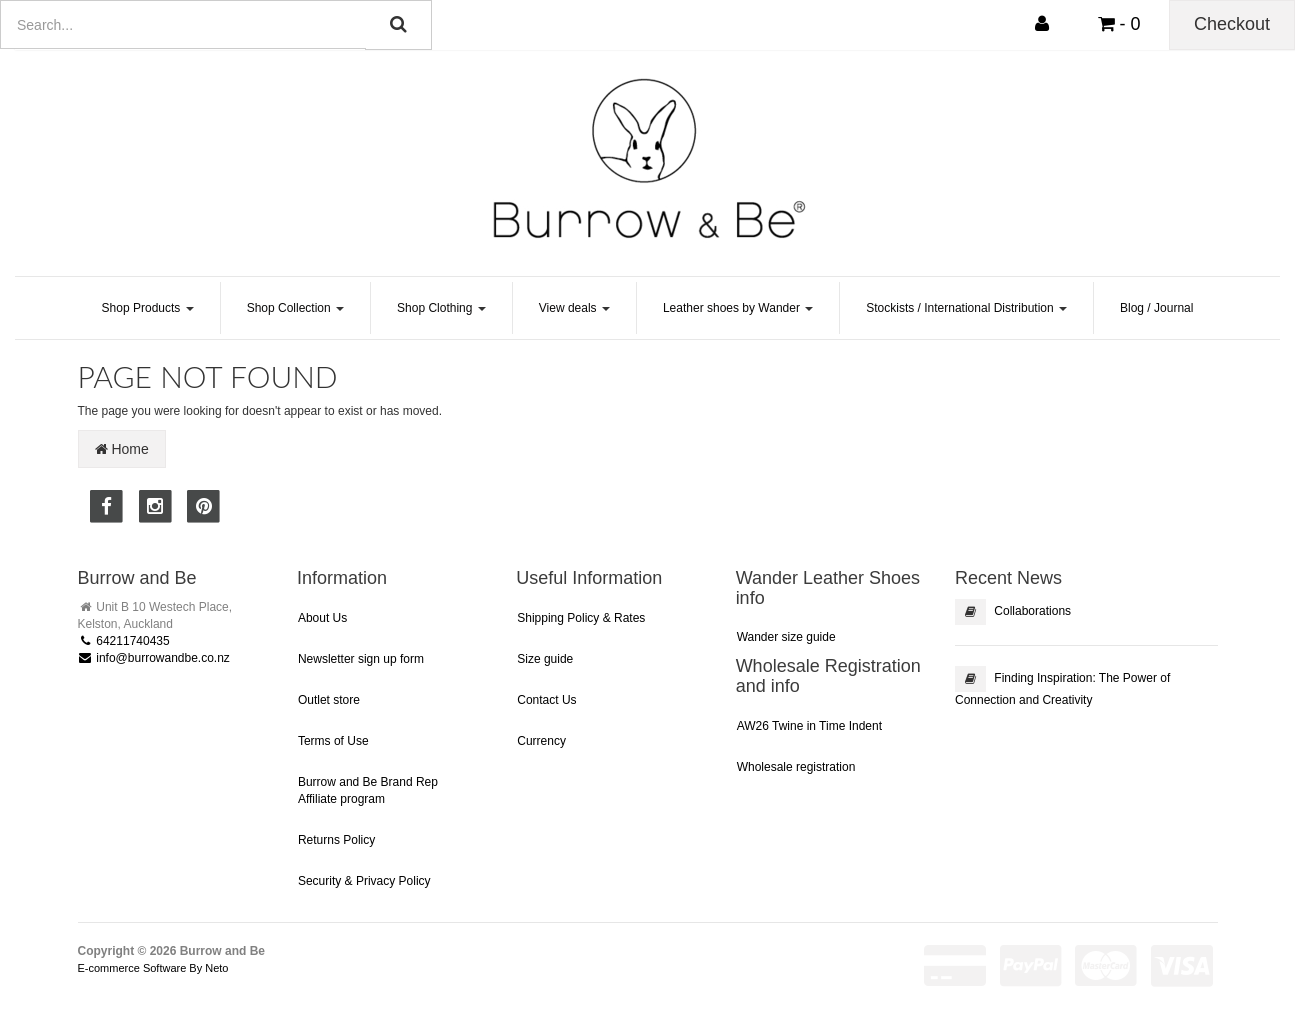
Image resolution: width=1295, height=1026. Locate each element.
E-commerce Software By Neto (153, 968)
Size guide (545, 659)
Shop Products (148, 308)
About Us (322, 618)
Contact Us (546, 700)
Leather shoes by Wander (738, 308)
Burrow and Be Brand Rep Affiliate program (368, 790)
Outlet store (329, 700)
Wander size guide (786, 637)
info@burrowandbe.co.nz (154, 658)
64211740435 (124, 641)
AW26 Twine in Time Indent (809, 726)
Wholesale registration (796, 767)
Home (122, 449)
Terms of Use (333, 741)
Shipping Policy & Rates (581, 618)
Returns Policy (336, 840)
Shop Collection (295, 308)
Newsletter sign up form (361, 659)
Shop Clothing (441, 308)
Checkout (1232, 24)
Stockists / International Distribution (966, 308)
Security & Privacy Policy (364, 881)
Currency (541, 741)
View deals (574, 308)
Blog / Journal (1156, 308)
